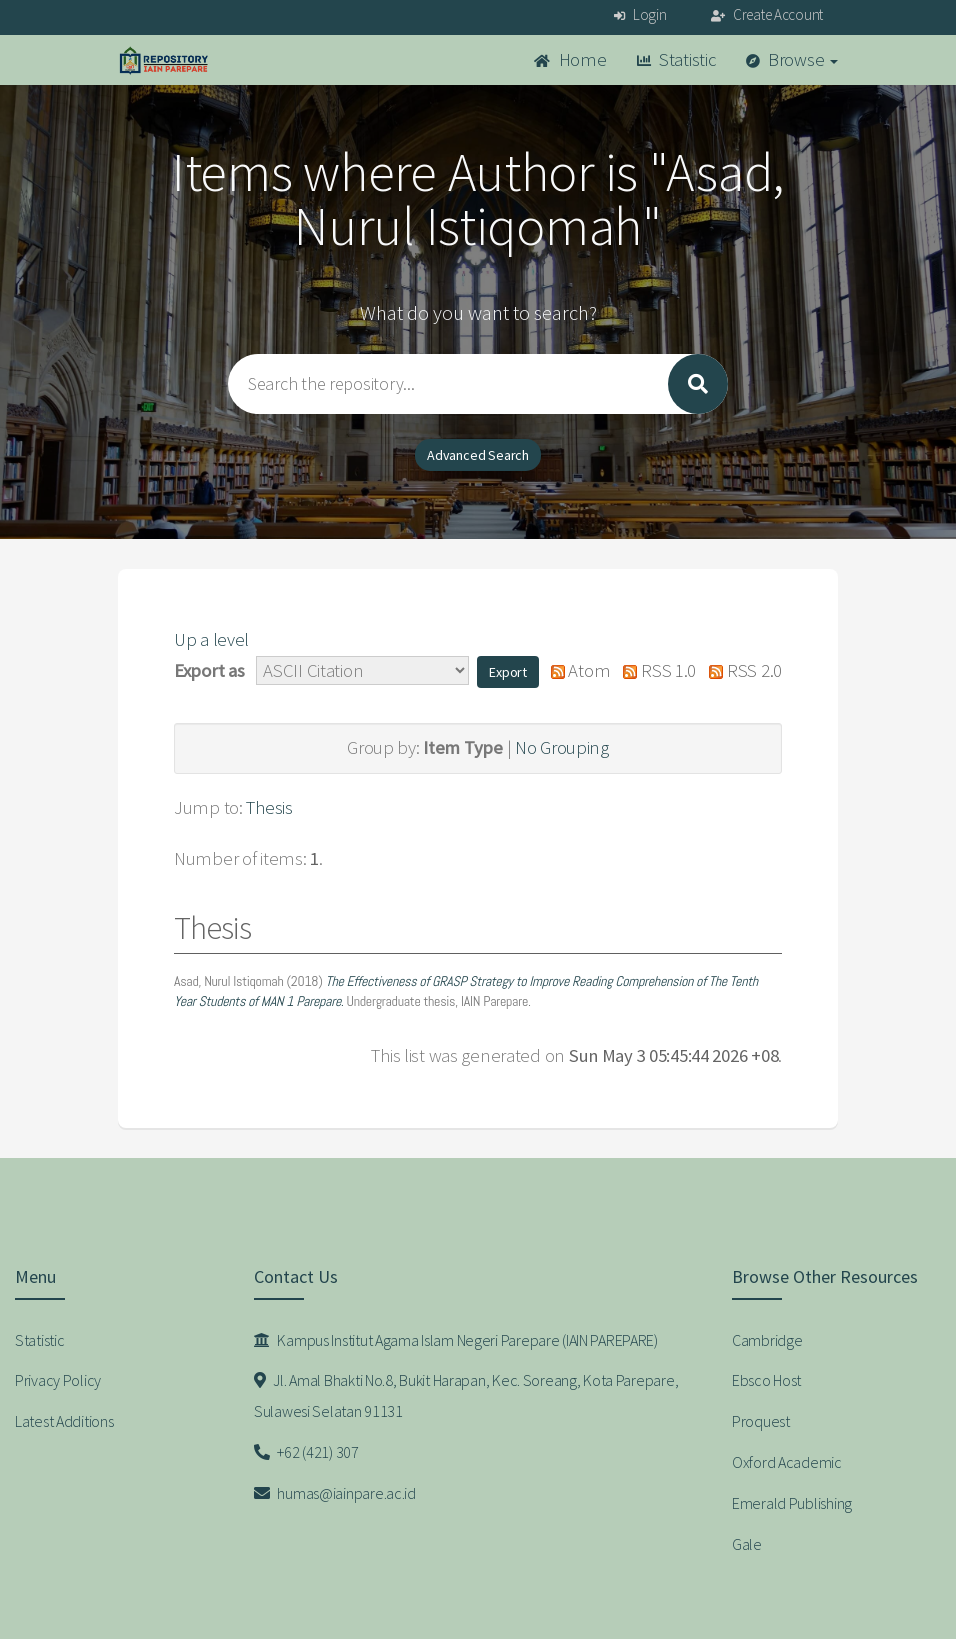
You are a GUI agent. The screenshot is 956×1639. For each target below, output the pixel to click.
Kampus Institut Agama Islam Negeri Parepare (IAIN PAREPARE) (456, 1340)
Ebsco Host (766, 1380)
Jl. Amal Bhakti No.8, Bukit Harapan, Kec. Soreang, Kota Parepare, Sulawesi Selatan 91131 (466, 1395)
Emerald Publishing (792, 1503)
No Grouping (562, 747)
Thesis (269, 807)
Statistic (676, 59)
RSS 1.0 (655, 670)
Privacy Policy (58, 1380)
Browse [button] (792, 59)
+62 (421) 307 (306, 1452)
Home (570, 59)
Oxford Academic (787, 1462)
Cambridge (767, 1340)
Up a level (211, 639)
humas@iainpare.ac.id (335, 1493)
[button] (508, 672)
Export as (209, 670)
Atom (575, 670)
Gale (747, 1544)
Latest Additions (64, 1421)
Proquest (761, 1421)
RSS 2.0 (741, 670)
